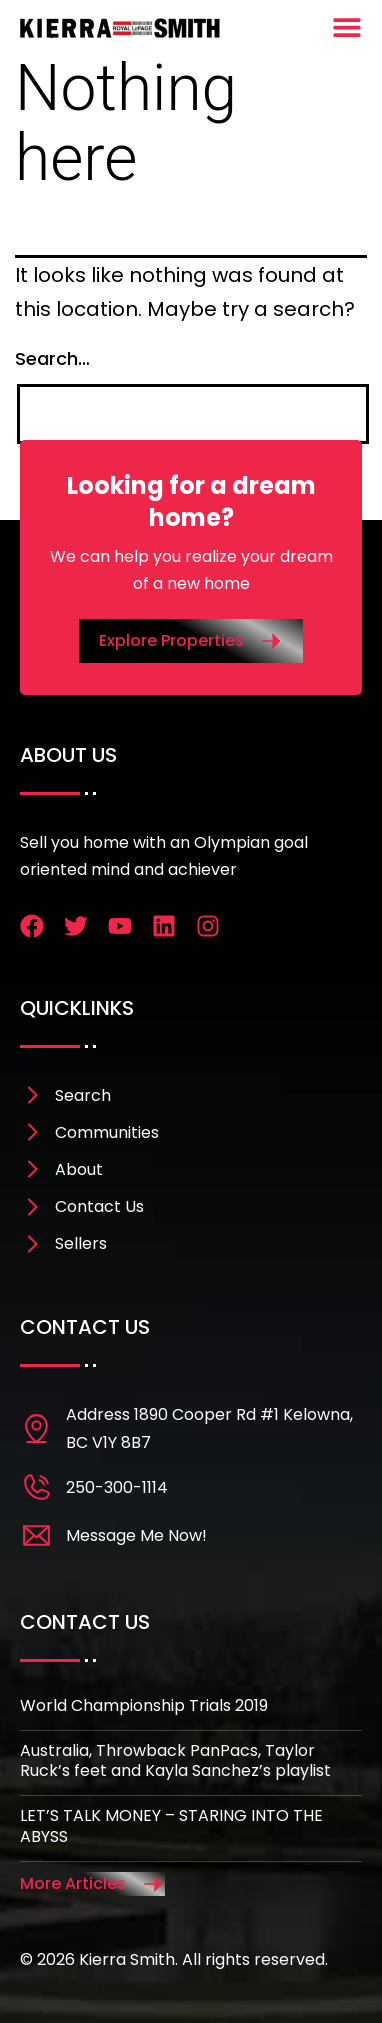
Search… (52, 358)
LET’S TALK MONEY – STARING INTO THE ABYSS (171, 1826)
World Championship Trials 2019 (144, 1705)
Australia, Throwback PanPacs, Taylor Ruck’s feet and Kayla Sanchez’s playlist (175, 1761)
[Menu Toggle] (347, 27)
